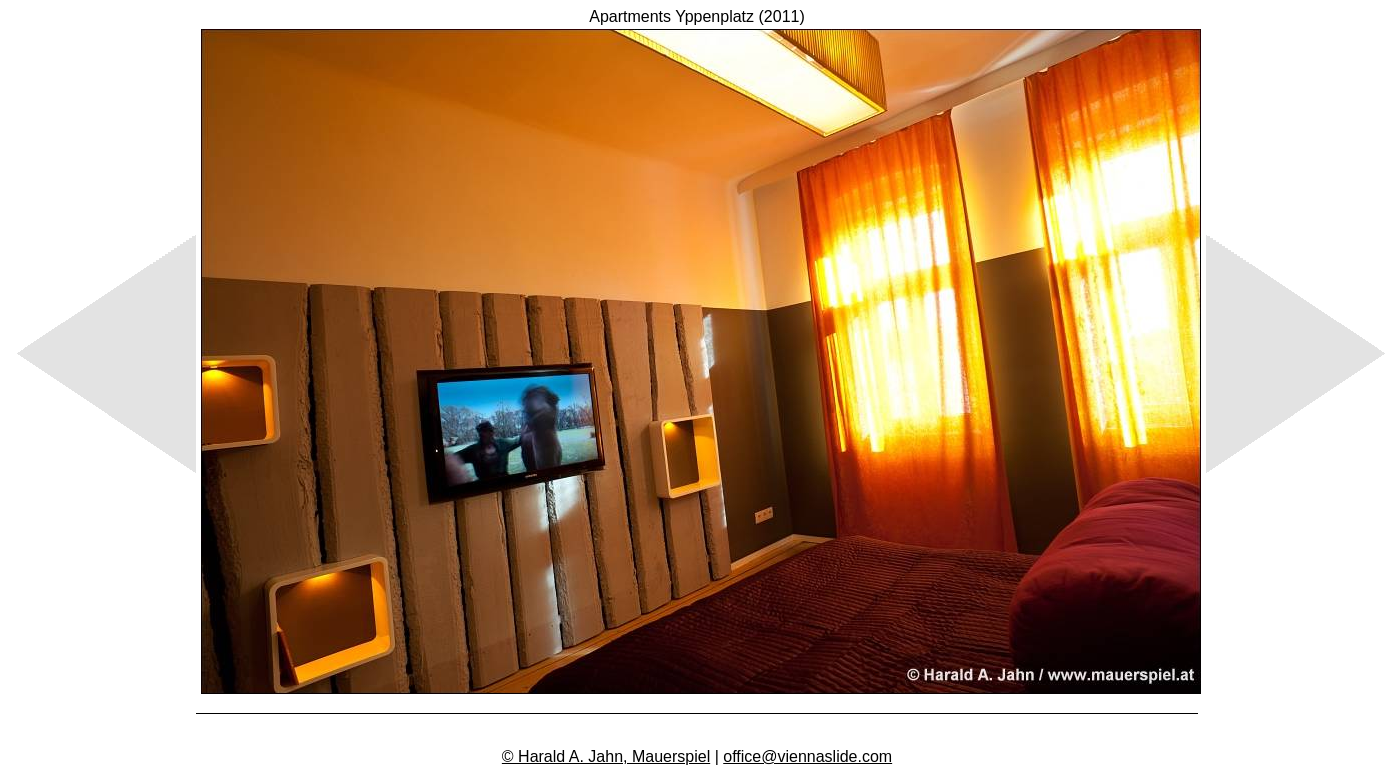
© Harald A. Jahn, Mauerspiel (606, 756)
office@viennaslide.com (807, 756)
